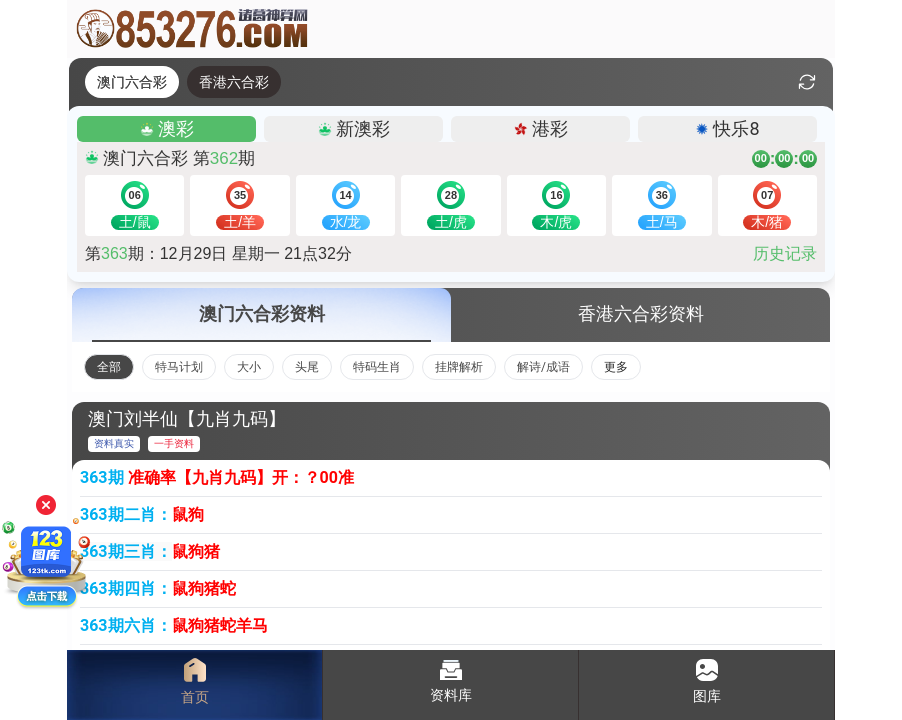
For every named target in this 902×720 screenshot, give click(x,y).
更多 (616, 367)
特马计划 (179, 367)
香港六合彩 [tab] (234, 82)
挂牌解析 (459, 367)
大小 (249, 367)
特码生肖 (377, 367)
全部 (109, 367)
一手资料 (174, 443)
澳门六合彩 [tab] (132, 82)
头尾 (307, 367)
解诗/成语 (543, 367)
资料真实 (114, 443)
